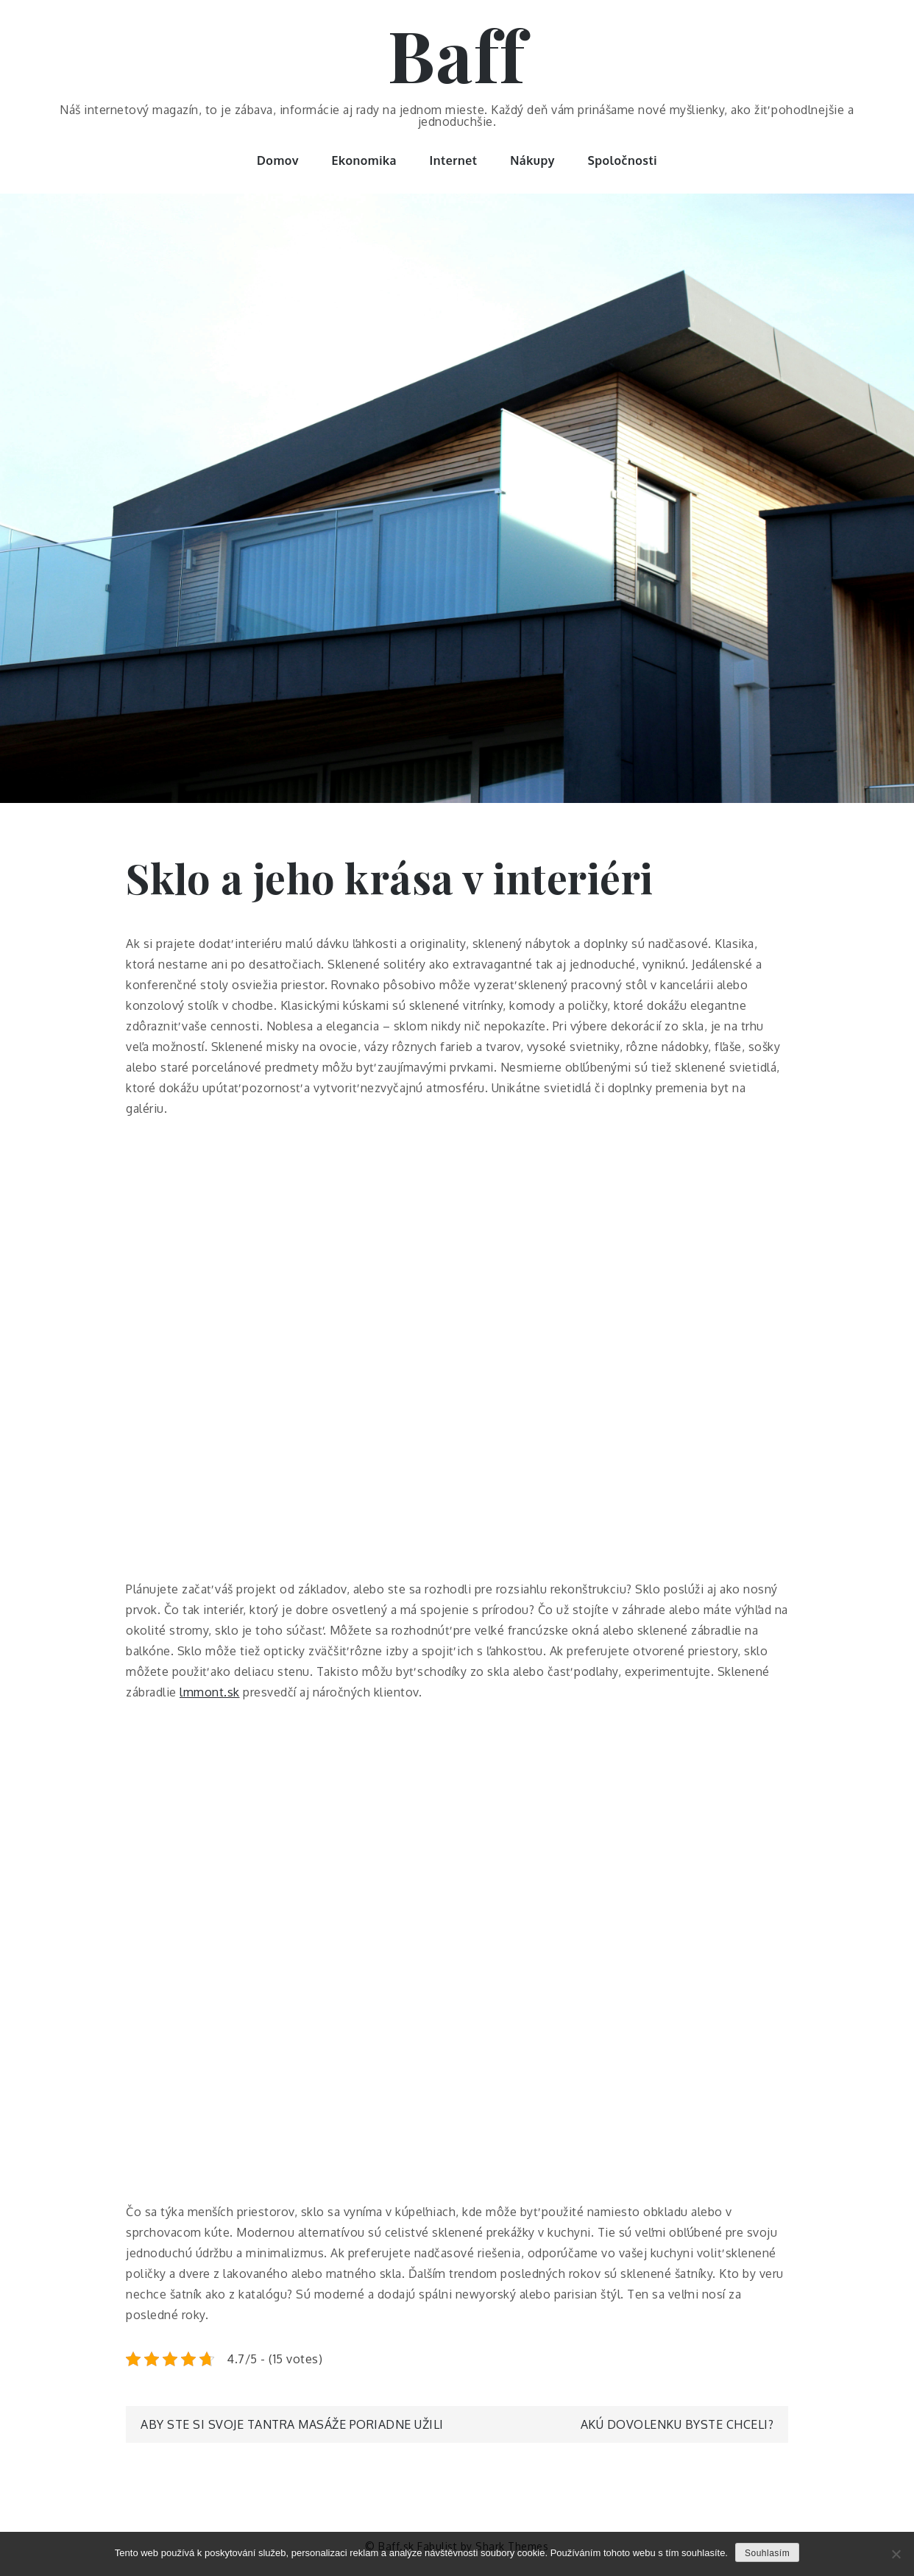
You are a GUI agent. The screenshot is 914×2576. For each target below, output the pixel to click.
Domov (278, 160)
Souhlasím (767, 2553)
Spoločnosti (622, 160)
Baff (457, 54)
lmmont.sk (210, 1692)
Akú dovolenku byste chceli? (677, 2424)
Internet (454, 160)
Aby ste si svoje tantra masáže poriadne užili (292, 2424)
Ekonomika (364, 160)
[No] (895, 2554)
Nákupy (532, 160)
